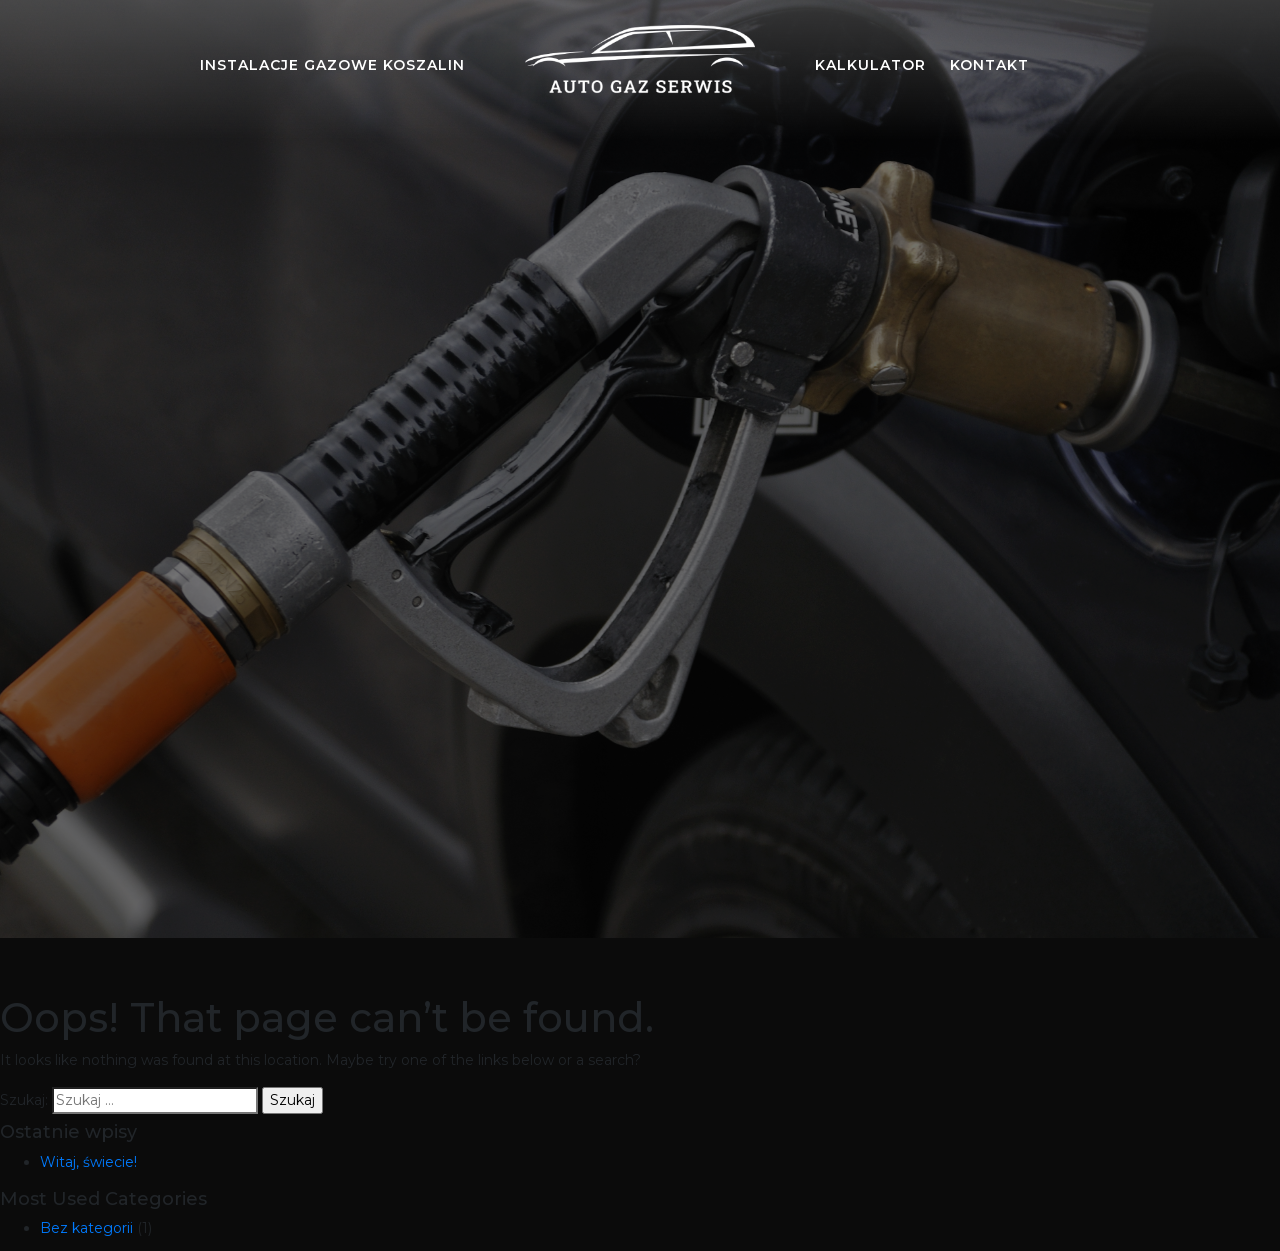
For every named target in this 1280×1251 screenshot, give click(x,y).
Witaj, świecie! (88, 1162)
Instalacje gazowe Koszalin (332, 65)
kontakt (989, 65)
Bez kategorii (86, 1228)
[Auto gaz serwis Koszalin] (640, 65)
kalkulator (870, 65)
